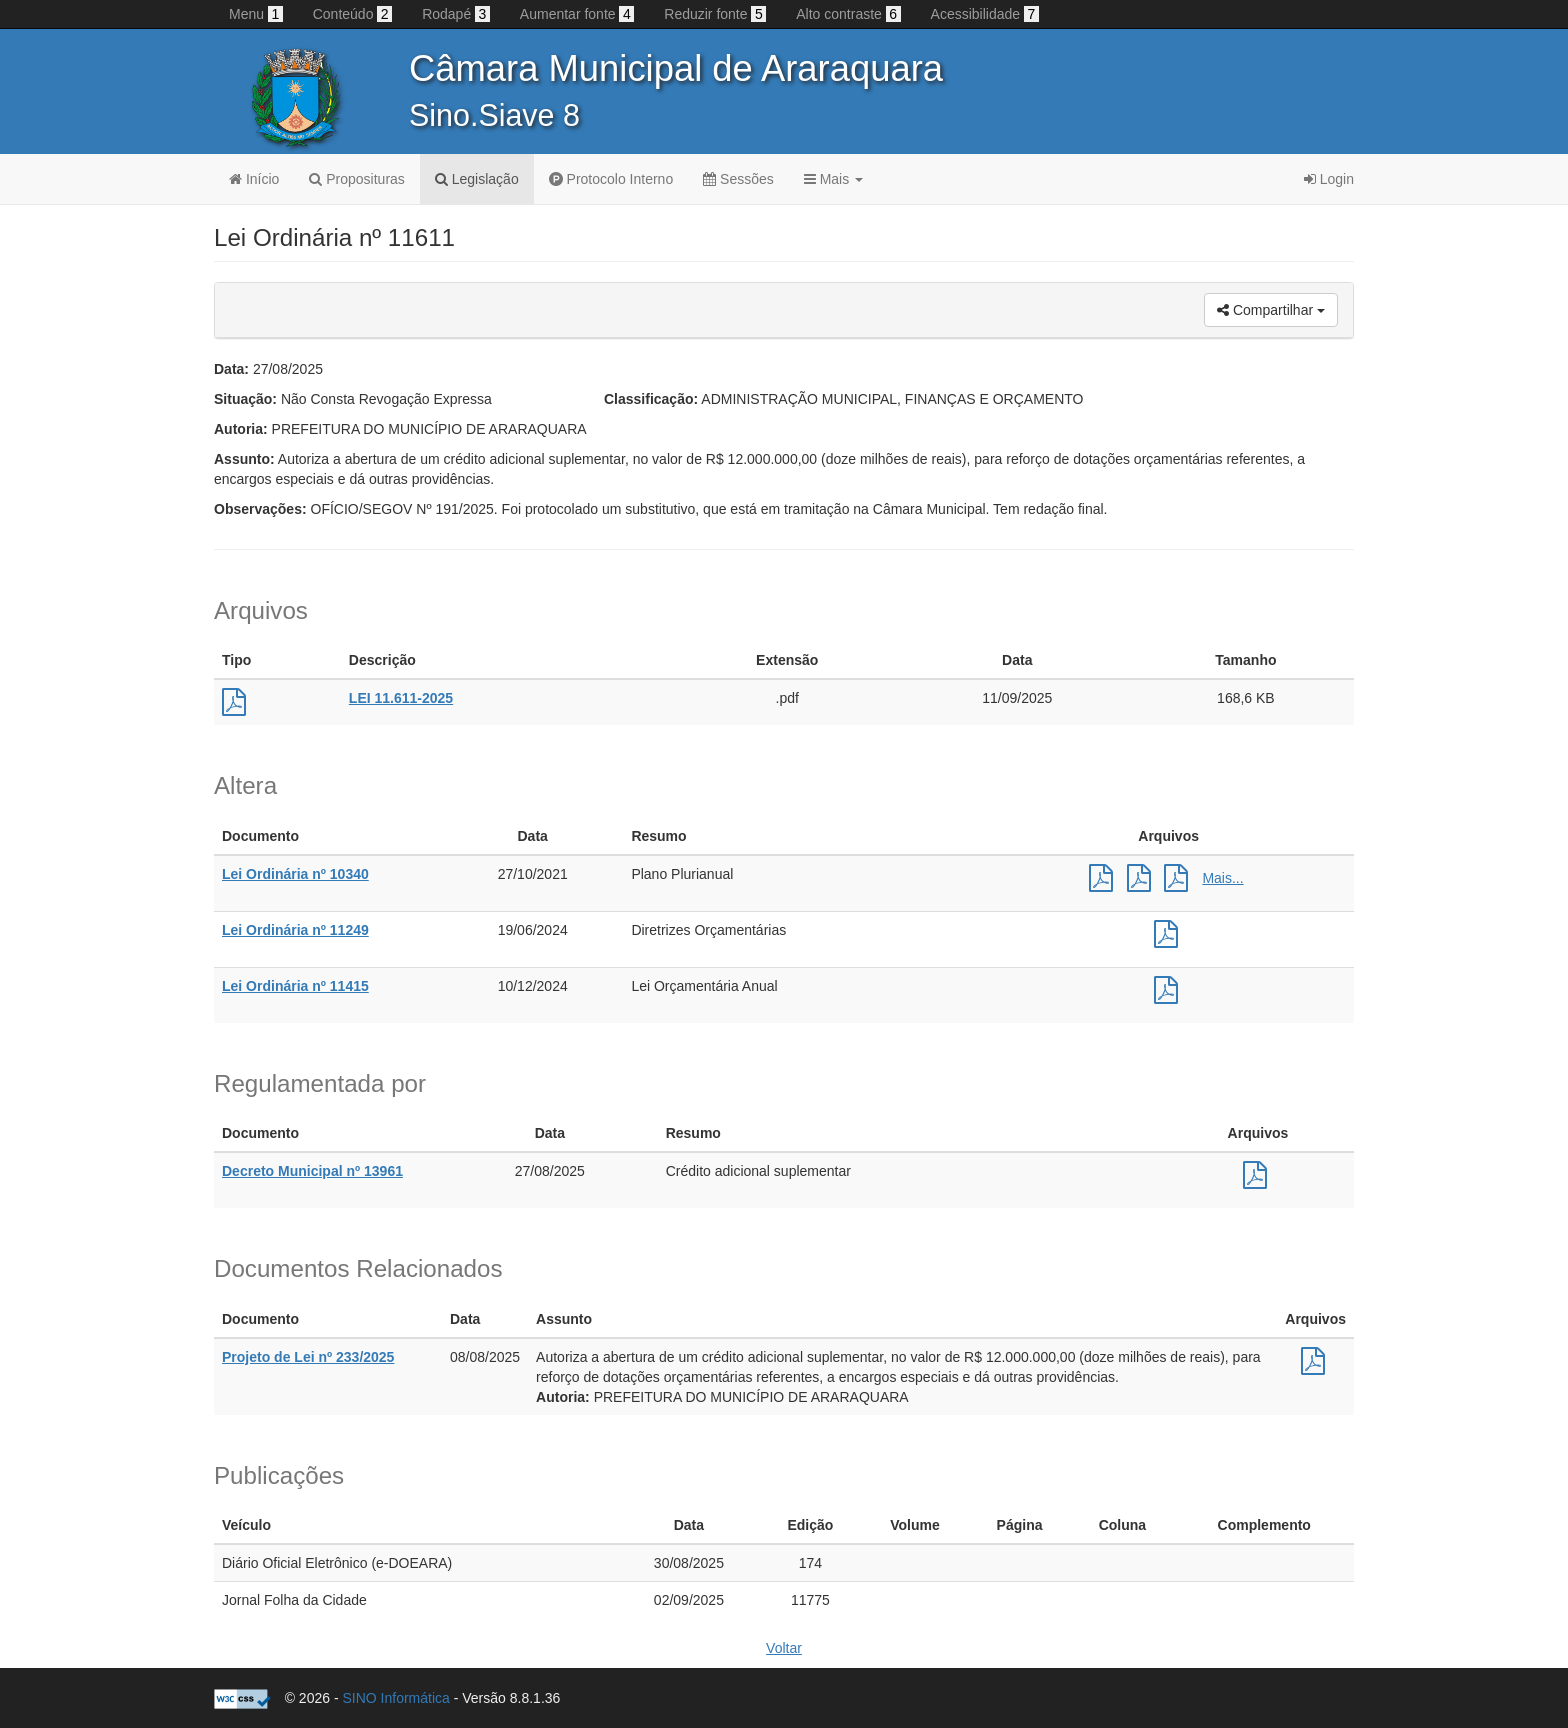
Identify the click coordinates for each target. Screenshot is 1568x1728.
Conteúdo (352, 14)
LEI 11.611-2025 (401, 698)
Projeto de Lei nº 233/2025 (308, 1357)
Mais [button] (833, 179)
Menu (256, 14)
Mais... (1222, 878)
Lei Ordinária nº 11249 (295, 930)
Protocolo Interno (611, 179)
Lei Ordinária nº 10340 (295, 874)
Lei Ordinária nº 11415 (295, 986)
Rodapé (456, 14)
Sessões (738, 179)
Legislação (477, 179)
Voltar (784, 1648)
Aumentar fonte (577, 14)
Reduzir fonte (715, 14)
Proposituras (356, 179)
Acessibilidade (985, 14)
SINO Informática (395, 1698)
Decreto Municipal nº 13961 (312, 1171)
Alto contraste (848, 14)
